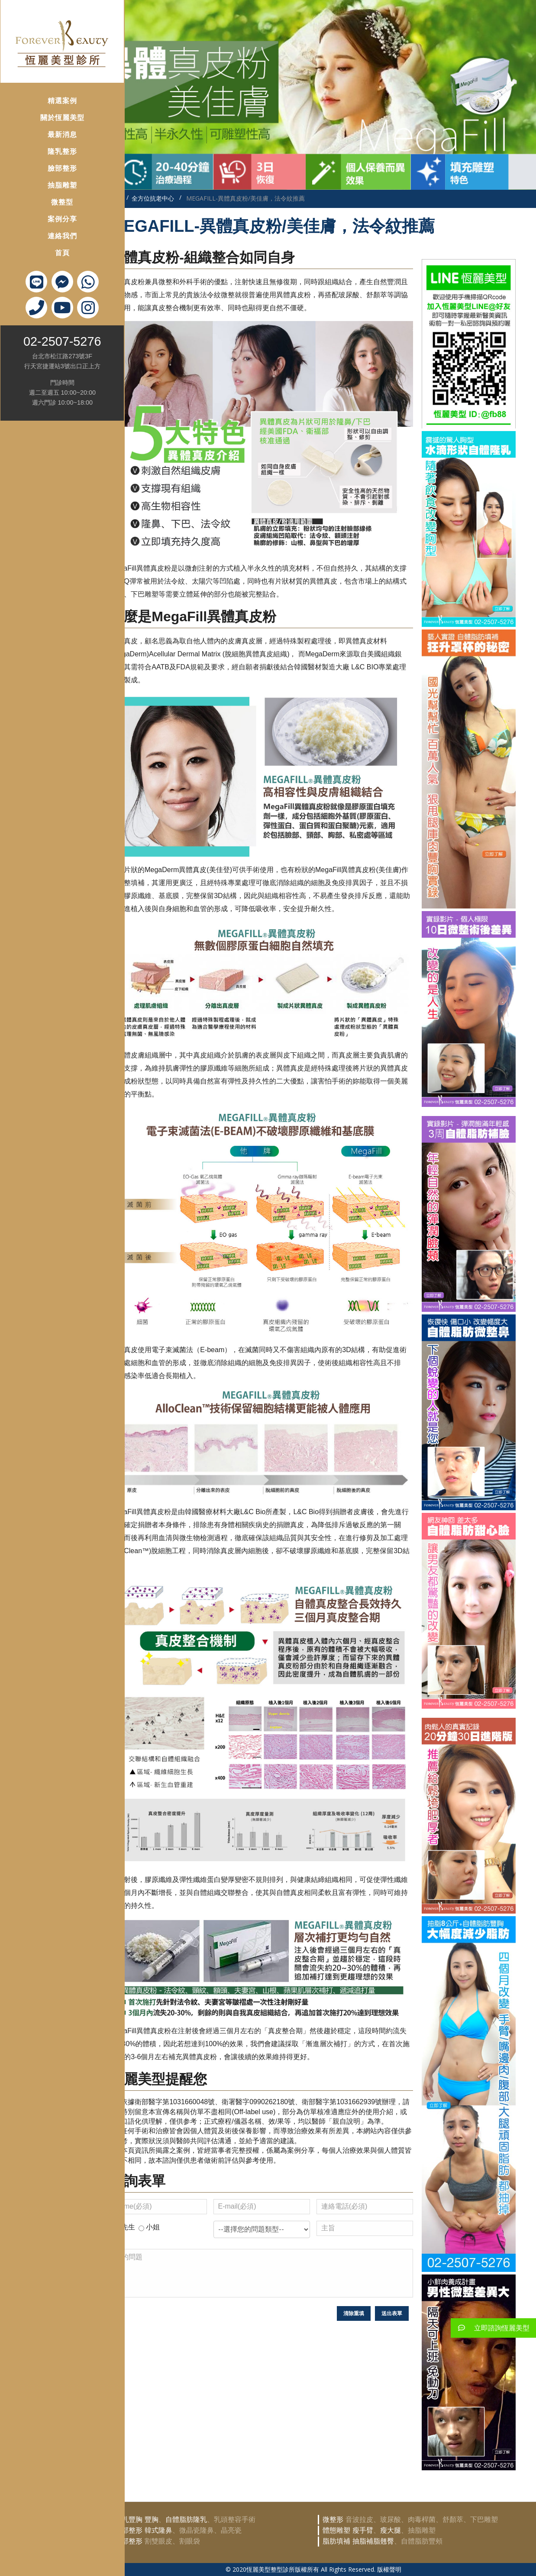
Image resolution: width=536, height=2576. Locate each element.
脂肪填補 (336, 2541)
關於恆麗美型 (45, 102)
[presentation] (176, 2323)
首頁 (45, 237)
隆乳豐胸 (128, 2519)
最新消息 (45, 119)
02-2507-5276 (45, 326)
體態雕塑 (336, 2530)
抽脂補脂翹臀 (373, 2541)
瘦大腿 (390, 2530)
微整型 (46, 187)
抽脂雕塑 (45, 170)
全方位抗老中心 (153, 198)
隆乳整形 (45, 136)
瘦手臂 (362, 2530)
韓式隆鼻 (158, 2530)
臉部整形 (45, 153)
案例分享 (45, 204)
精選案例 (45, 85)
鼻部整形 (128, 2530)
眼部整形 (128, 2541)
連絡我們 (45, 220)
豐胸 (151, 2519)
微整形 (333, 2519)
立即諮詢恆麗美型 (490, 2328)
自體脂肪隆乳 (186, 2519)
